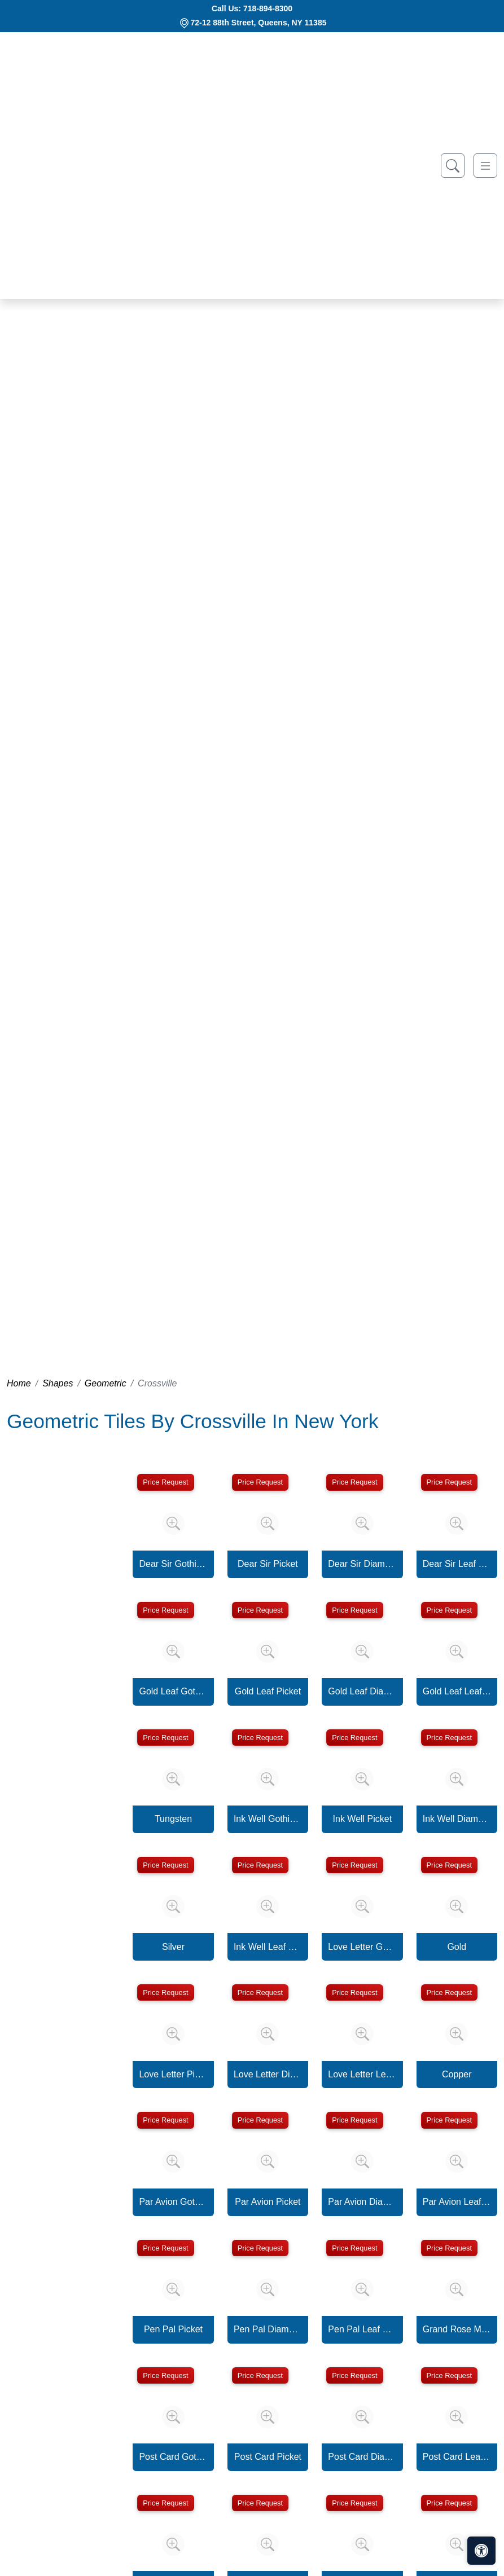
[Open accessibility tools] (481, 2551)
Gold (456, 1947)
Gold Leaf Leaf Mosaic (457, 1691)
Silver (173, 1947)
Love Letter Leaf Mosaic (362, 2074)
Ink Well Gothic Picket (268, 1819)
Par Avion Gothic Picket (173, 2202)
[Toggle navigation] (485, 165)
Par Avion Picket (267, 2202)
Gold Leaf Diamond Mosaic (362, 1691)
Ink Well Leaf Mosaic (268, 1947)
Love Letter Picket (173, 2074)
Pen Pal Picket (173, 2329)
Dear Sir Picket (268, 1564)
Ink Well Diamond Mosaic (457, 1819)
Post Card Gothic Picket (173, 2456)
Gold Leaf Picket (268, 1691)
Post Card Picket (267, 2456)
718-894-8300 (267, 8)
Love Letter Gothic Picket (362, 1947)
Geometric (105, 1383)
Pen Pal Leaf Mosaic (362, 2329)
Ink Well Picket (362, 1819)
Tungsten (173, 1819)
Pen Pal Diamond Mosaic (268, 2329)
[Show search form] (452, 165)
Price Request (165, 1482)
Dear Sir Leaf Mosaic (457, 1564)
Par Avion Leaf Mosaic (457, 2202)
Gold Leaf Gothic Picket (173, 1691)
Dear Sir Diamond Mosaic (362, 1564)
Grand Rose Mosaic (457, 2329)
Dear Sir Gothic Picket (173, 1564)
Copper (456, 2074)
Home (19, 1383)
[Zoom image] (173, 1523)
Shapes (57, 1383)
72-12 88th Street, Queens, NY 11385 (259, 22)
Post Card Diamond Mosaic (362, 2456)
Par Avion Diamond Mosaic (362, 2202)
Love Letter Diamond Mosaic (268, 2074)
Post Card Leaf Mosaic (457, 2456)
